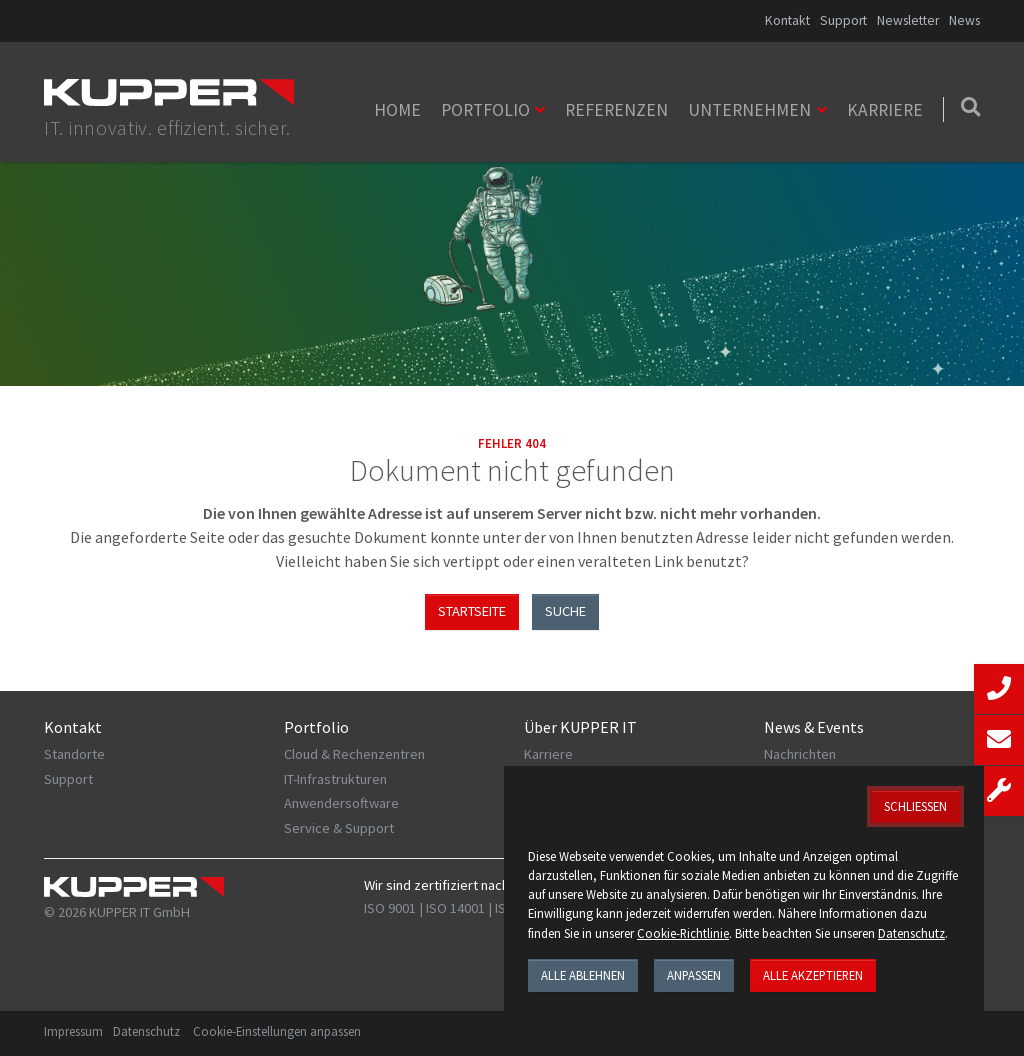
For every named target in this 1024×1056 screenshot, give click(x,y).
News (964, 20)
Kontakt (787, 20)
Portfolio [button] (485, 110)
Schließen (915, 806)
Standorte (74, 754)
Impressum (73, 1031)
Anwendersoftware (341, 803)
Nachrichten (800, 754)
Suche (565, 611)
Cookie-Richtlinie (683, 933)
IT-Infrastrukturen (335, 779)
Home (397, 110)
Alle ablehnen (583, 975)
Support (843, 20)
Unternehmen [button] (749, 110)
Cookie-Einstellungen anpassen (277, 1031)
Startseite (472, 611)
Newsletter (908, 20)
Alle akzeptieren (813, 975)
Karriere (885, 110)
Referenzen (616, 110)
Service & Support (339, 828)
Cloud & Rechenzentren (354, 754)
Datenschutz (146, 1031)
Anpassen (694, 975)
